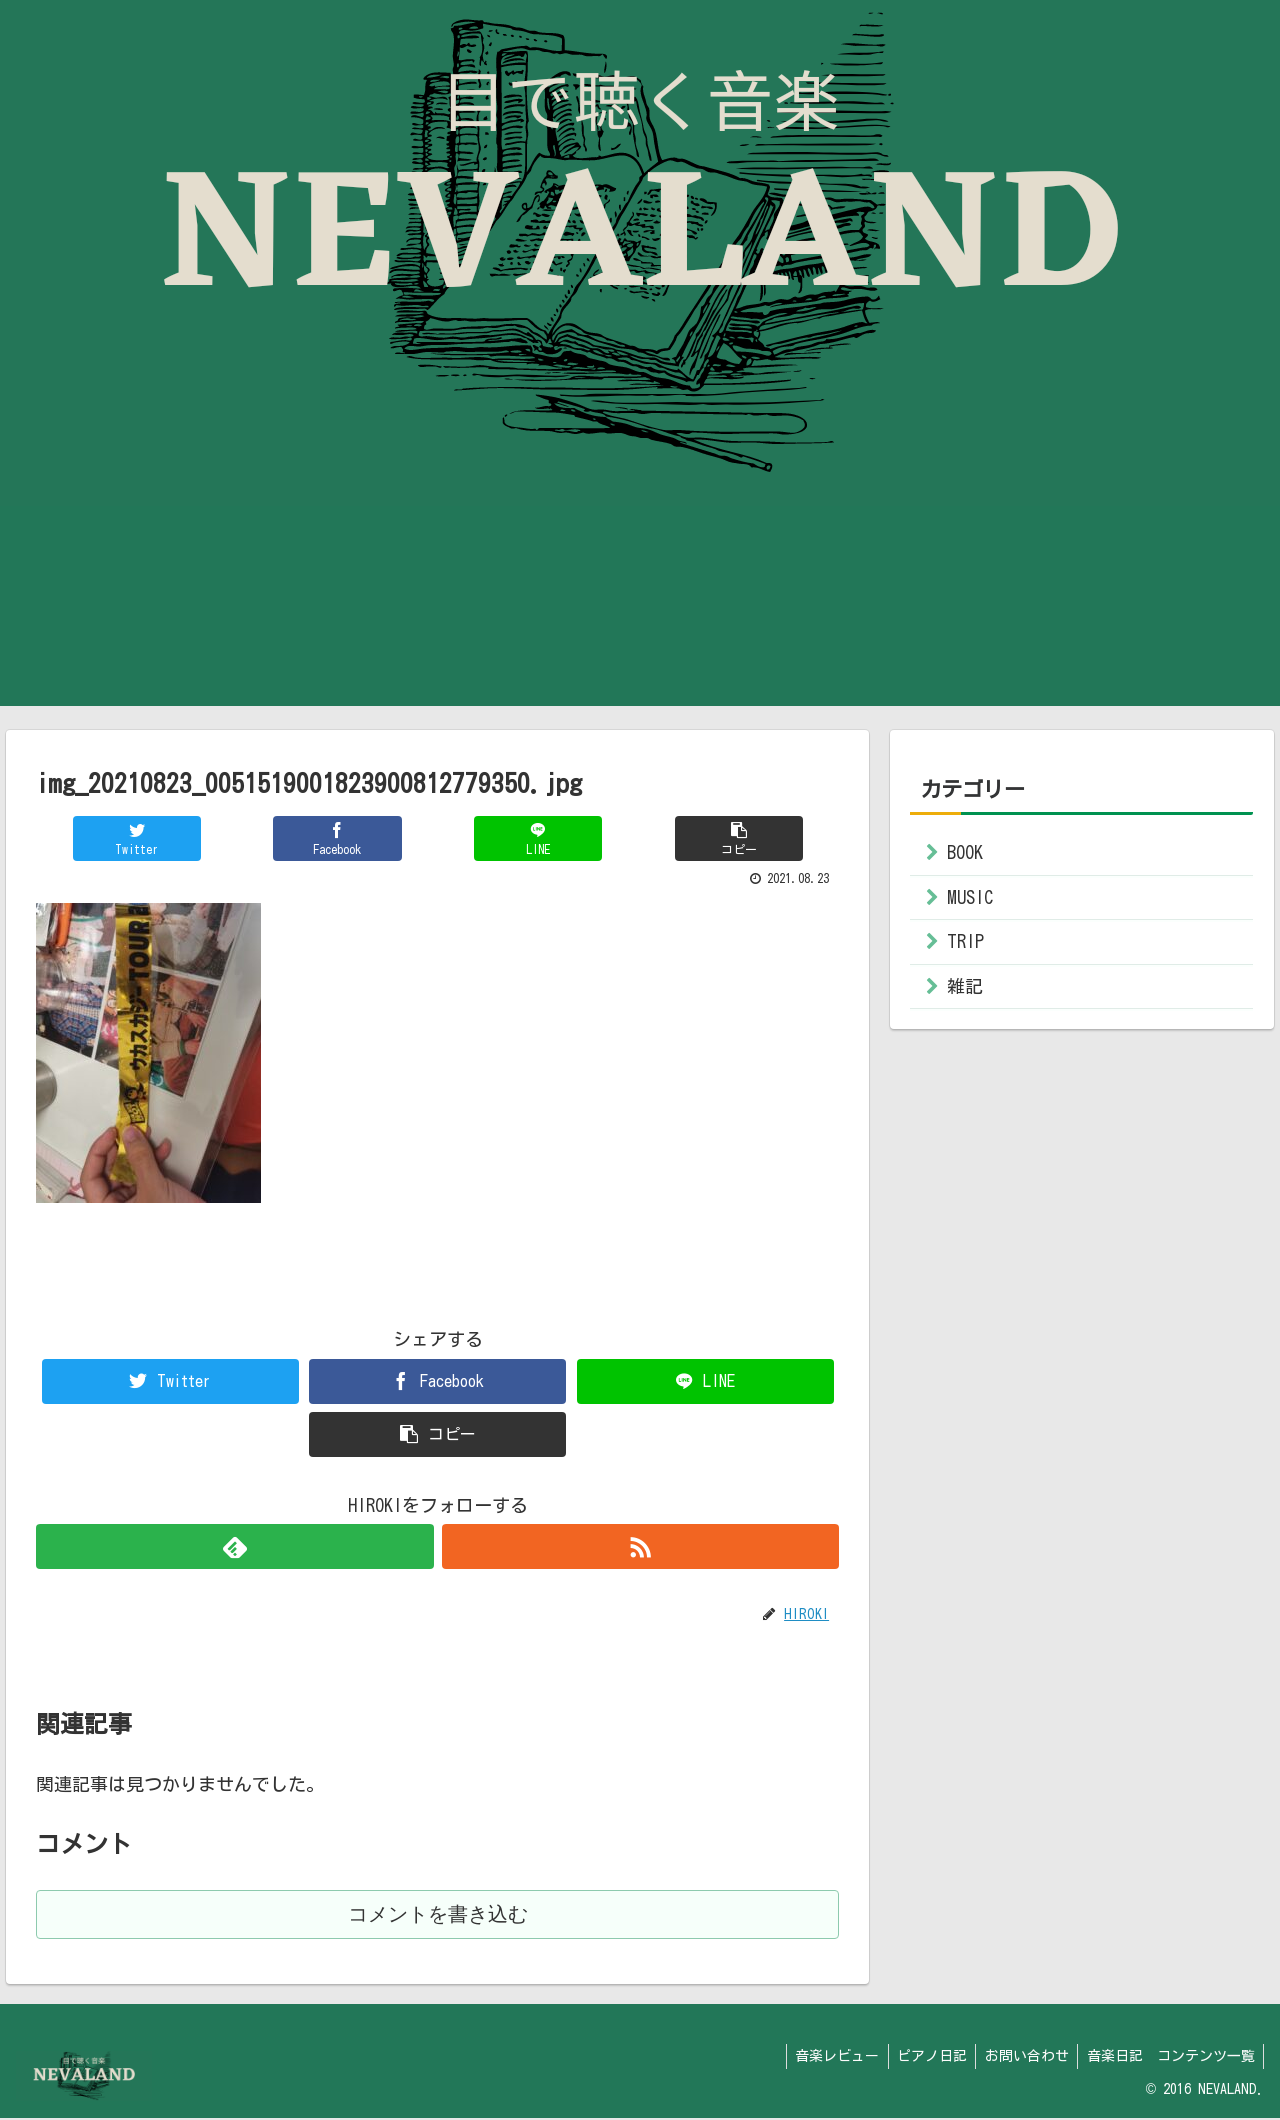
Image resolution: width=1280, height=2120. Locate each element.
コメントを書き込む (437, 1915)
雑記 (965, 986)
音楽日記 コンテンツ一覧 (1169, 2058)
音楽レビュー (826, 2058)
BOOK (965, 852)
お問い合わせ (1022, 2058)
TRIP (965, 941)
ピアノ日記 (924, 2058)
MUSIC (970, 897)
